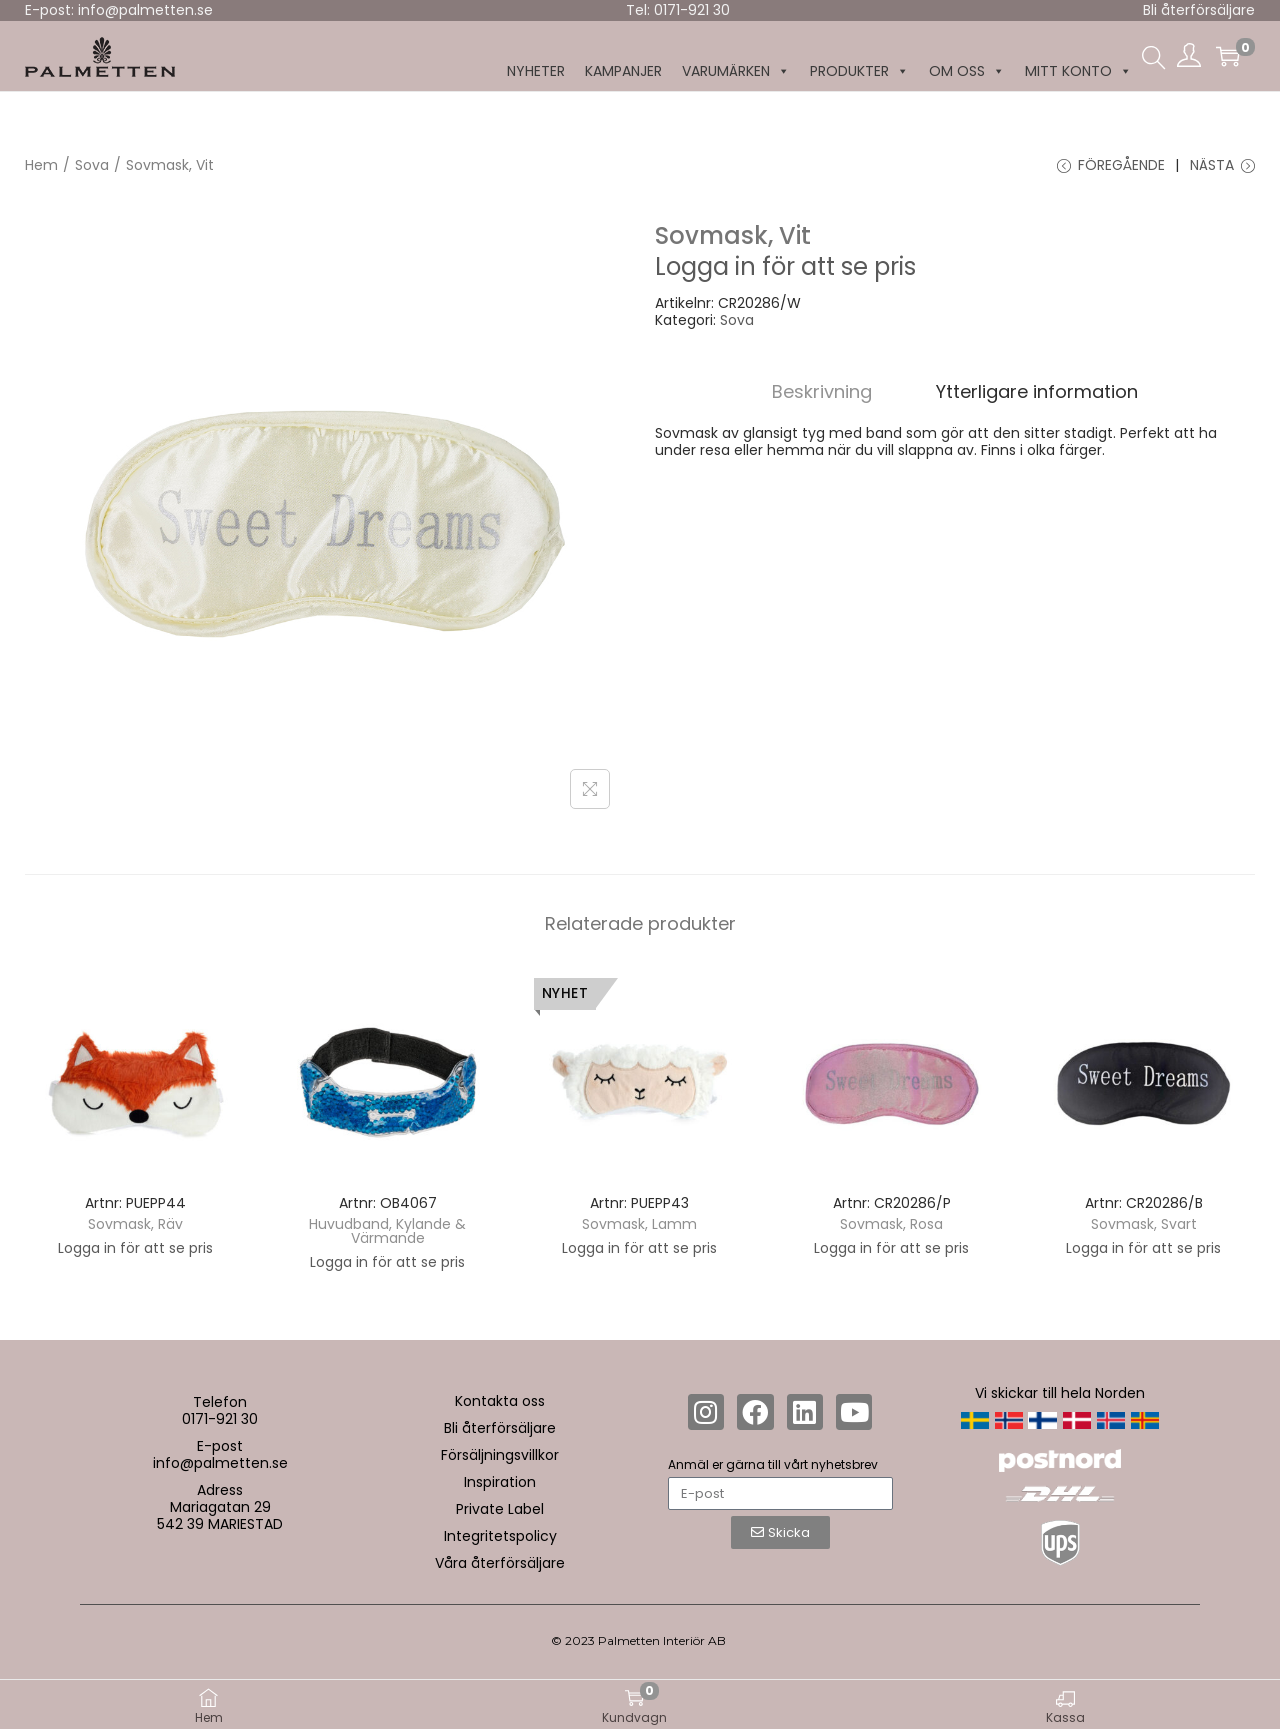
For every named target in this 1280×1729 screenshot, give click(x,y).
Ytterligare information (1037, 391)
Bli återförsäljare (1199, 10)
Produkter (859, 71)
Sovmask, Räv (135, 1224)
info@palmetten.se (220, 1463)
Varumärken (736, 71)
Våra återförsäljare (500, 1563)
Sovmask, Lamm (639, 1224)
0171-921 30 (220, 1419)
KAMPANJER (623, 71)
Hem (41, 165)
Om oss (967, 71)
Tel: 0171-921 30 (678, 10)
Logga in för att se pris (785, 266)
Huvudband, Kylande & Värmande (387, 1231)
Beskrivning (822, 391)
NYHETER (536, 71)
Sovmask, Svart (1144, 1224)
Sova (92, 165)
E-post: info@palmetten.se (119, 10)
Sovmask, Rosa (891, 1224)
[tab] (822, 391)
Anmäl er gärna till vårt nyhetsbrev (773, 1464)
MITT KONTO (1078, 71)
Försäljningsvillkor (500, 1455)
